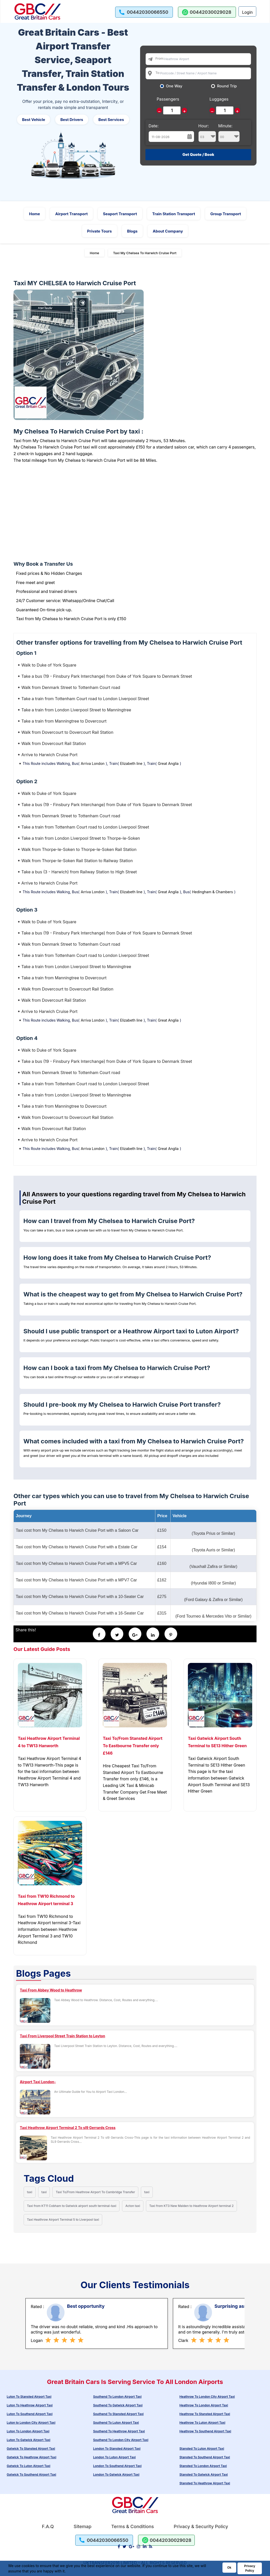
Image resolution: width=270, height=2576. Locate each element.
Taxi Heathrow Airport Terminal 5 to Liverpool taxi (63, 2219)
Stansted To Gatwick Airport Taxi (203, 2474)
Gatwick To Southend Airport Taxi (31, 2474)
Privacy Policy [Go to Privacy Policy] (249, 2568)
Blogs (132, 231)
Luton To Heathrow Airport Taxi (30, 2405)
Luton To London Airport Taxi (28, 2431)
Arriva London (92, 763)
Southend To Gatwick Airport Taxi (117, 2405)
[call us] (144, 12)
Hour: (207, 132)
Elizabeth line (131, 763)
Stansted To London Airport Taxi (203, 2466)
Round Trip (227, 86)
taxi (29, 2192)
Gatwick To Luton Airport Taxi (28, 2466)
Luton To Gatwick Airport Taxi (28, 2440)
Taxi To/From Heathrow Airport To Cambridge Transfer (95, 2192)
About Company (168, 231)
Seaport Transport (120, 213)
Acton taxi (132, 2206)
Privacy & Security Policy (201, 2526)
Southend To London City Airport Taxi (120, 2440)
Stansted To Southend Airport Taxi (204, 2457)
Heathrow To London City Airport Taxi (207, 2396)
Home (34, 213)
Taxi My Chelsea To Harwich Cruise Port (144, 253)
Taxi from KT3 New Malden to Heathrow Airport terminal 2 (191, 2206)
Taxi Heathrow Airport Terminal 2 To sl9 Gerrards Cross (67, 2127)
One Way (174, 86)
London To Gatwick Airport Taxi (116, 2474)
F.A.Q (48, 2526)
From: (159, 58)
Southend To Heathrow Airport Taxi (119, 2431)
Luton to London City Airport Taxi (31, 2422)
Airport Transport (71, 213)
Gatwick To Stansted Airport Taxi (31, 2448)
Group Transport (225, 213)
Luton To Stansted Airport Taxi (29, 2396)
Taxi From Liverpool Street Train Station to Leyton (62, 2036)
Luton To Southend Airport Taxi (30, 2414)
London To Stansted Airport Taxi (116, 2448)
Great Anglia (168, 763)
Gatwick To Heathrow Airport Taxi (31, 2457)
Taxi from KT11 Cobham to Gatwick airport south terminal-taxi (71, 2206)
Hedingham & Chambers (212, 892)
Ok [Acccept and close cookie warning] (229, 2567)
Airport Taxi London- (38, 2082)
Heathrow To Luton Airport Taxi (202, 2422)
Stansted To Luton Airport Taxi (201, 2448)
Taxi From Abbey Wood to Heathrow (51, 1990)
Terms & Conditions (132, 2526)
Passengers (168, 99)
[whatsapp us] (207, 12)
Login (247, 12)
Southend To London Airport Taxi (117, 2396)
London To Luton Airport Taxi (114, 2457)
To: (157, 73)
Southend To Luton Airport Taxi (116, 2422)
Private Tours (99, 231)
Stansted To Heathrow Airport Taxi (204, 2483)
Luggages (219, 99)
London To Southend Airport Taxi (117, 2466)
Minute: (229, 132)
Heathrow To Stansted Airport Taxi (204, 2414)
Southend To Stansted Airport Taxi (118, 2414)
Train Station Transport (173, 213)
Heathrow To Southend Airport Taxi (205, 2431)
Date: (153, 125)
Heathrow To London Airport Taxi (203, 2405)
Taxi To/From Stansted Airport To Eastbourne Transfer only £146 (132, 1746)
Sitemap (83, 2526)
